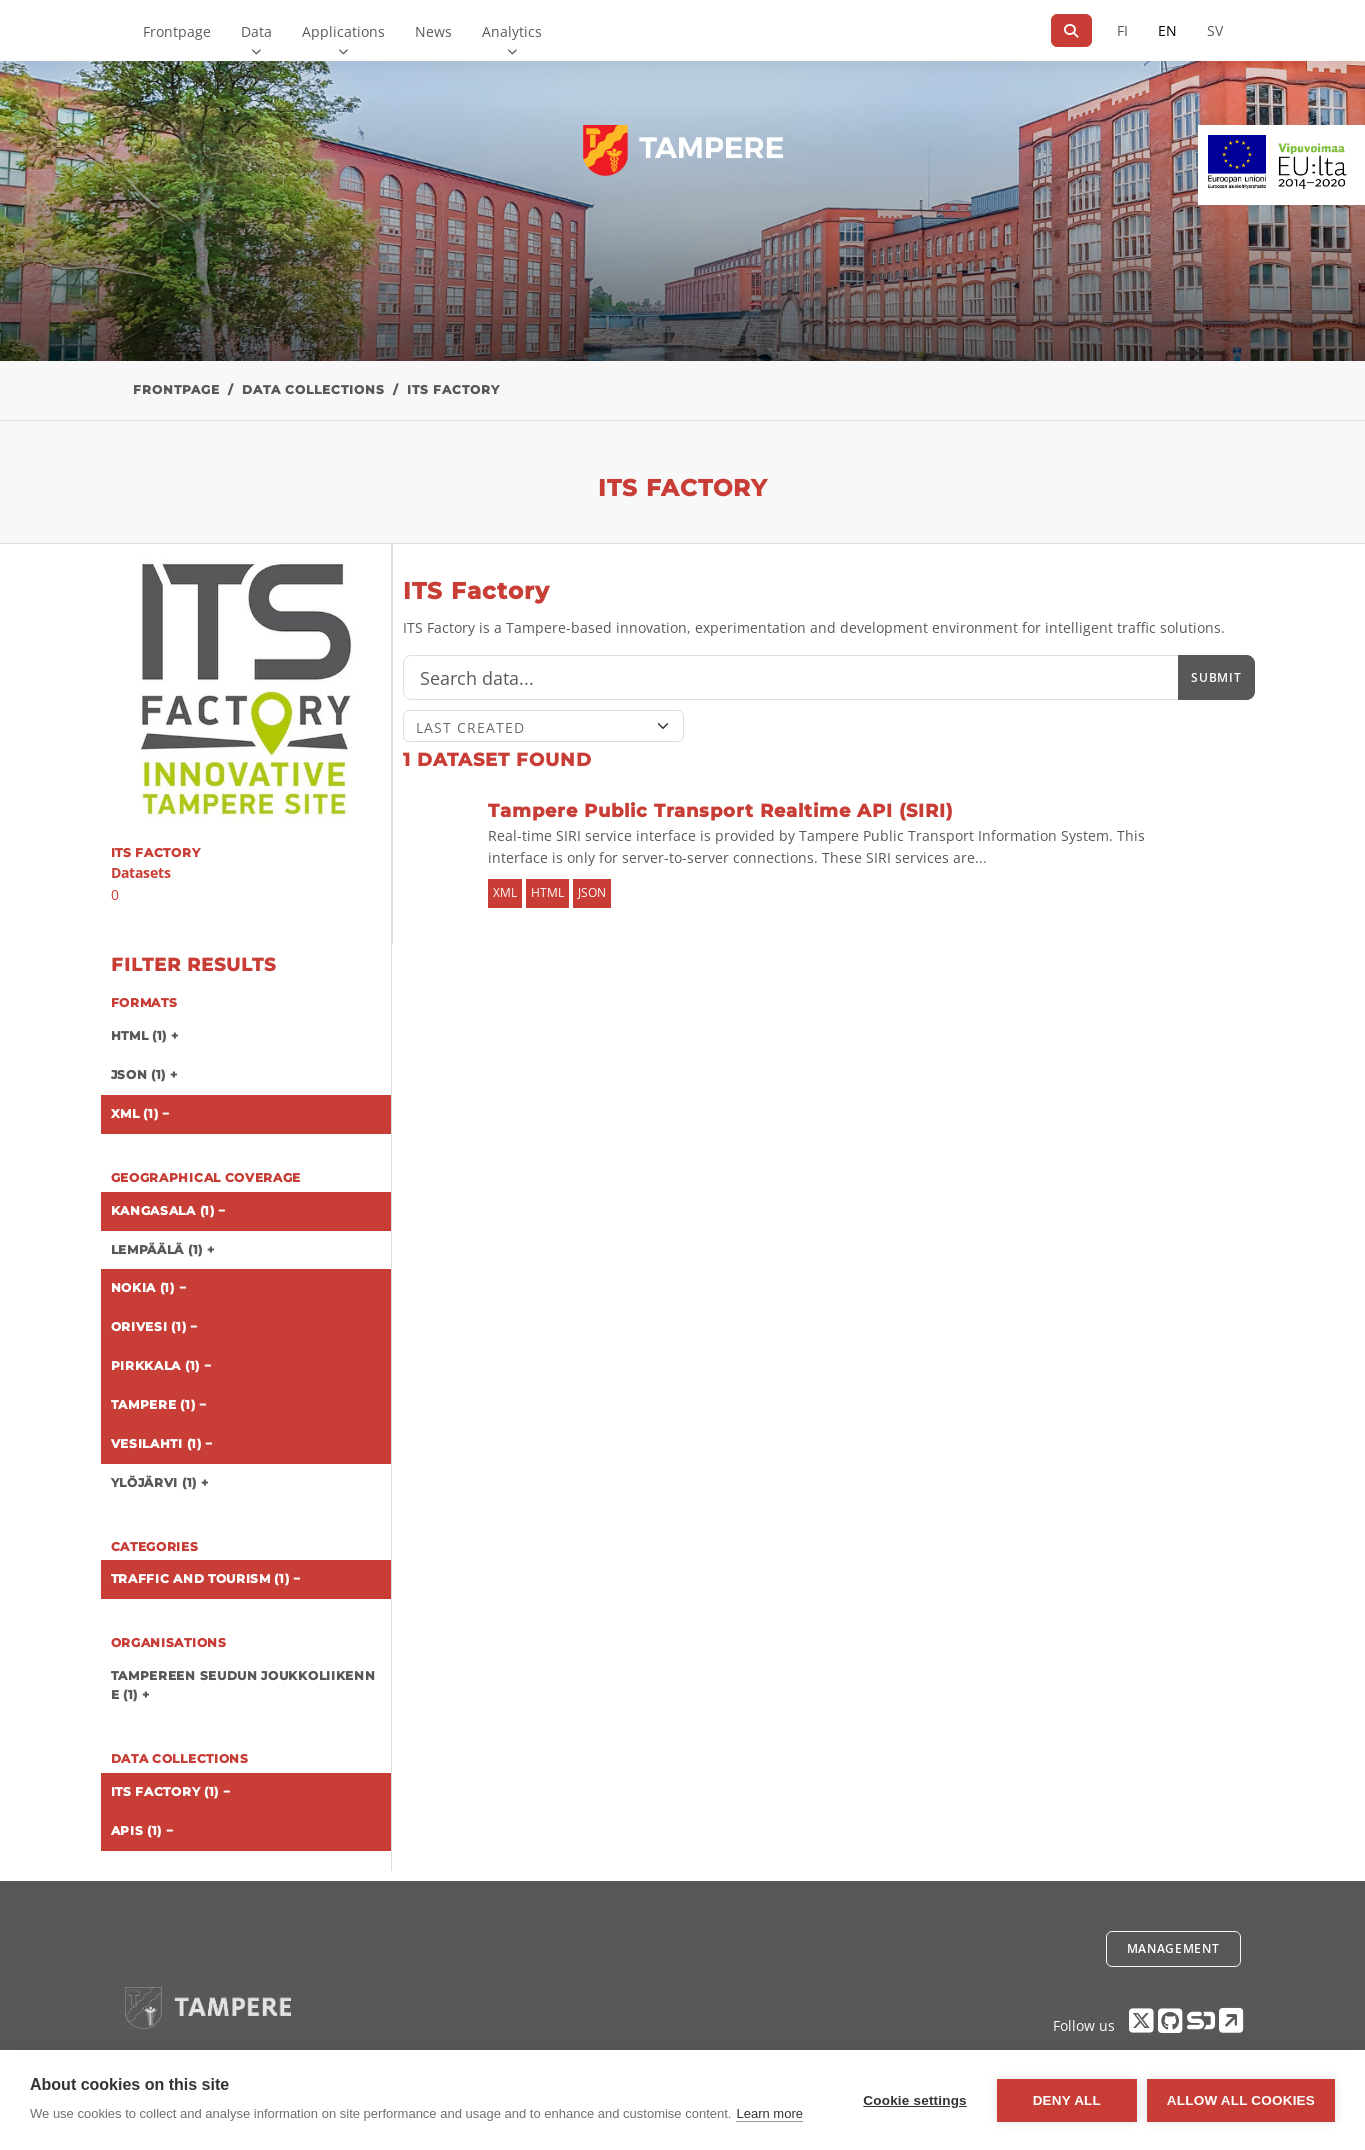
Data (256, 31)
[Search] (1071, 30)
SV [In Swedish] (1215, 30)
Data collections (313, 389)
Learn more (769, 2113)
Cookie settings (915, 2100)
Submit (1216, 677)
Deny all (1067, 2100)
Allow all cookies (1241, 2100)
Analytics (512, 31)
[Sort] (543, 726)
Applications (343, 31)
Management (1173, 1948)
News (433, 31)
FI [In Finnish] (1122, 30)
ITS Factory (453, 389)
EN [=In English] (1167, 30)
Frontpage (177, 31)
